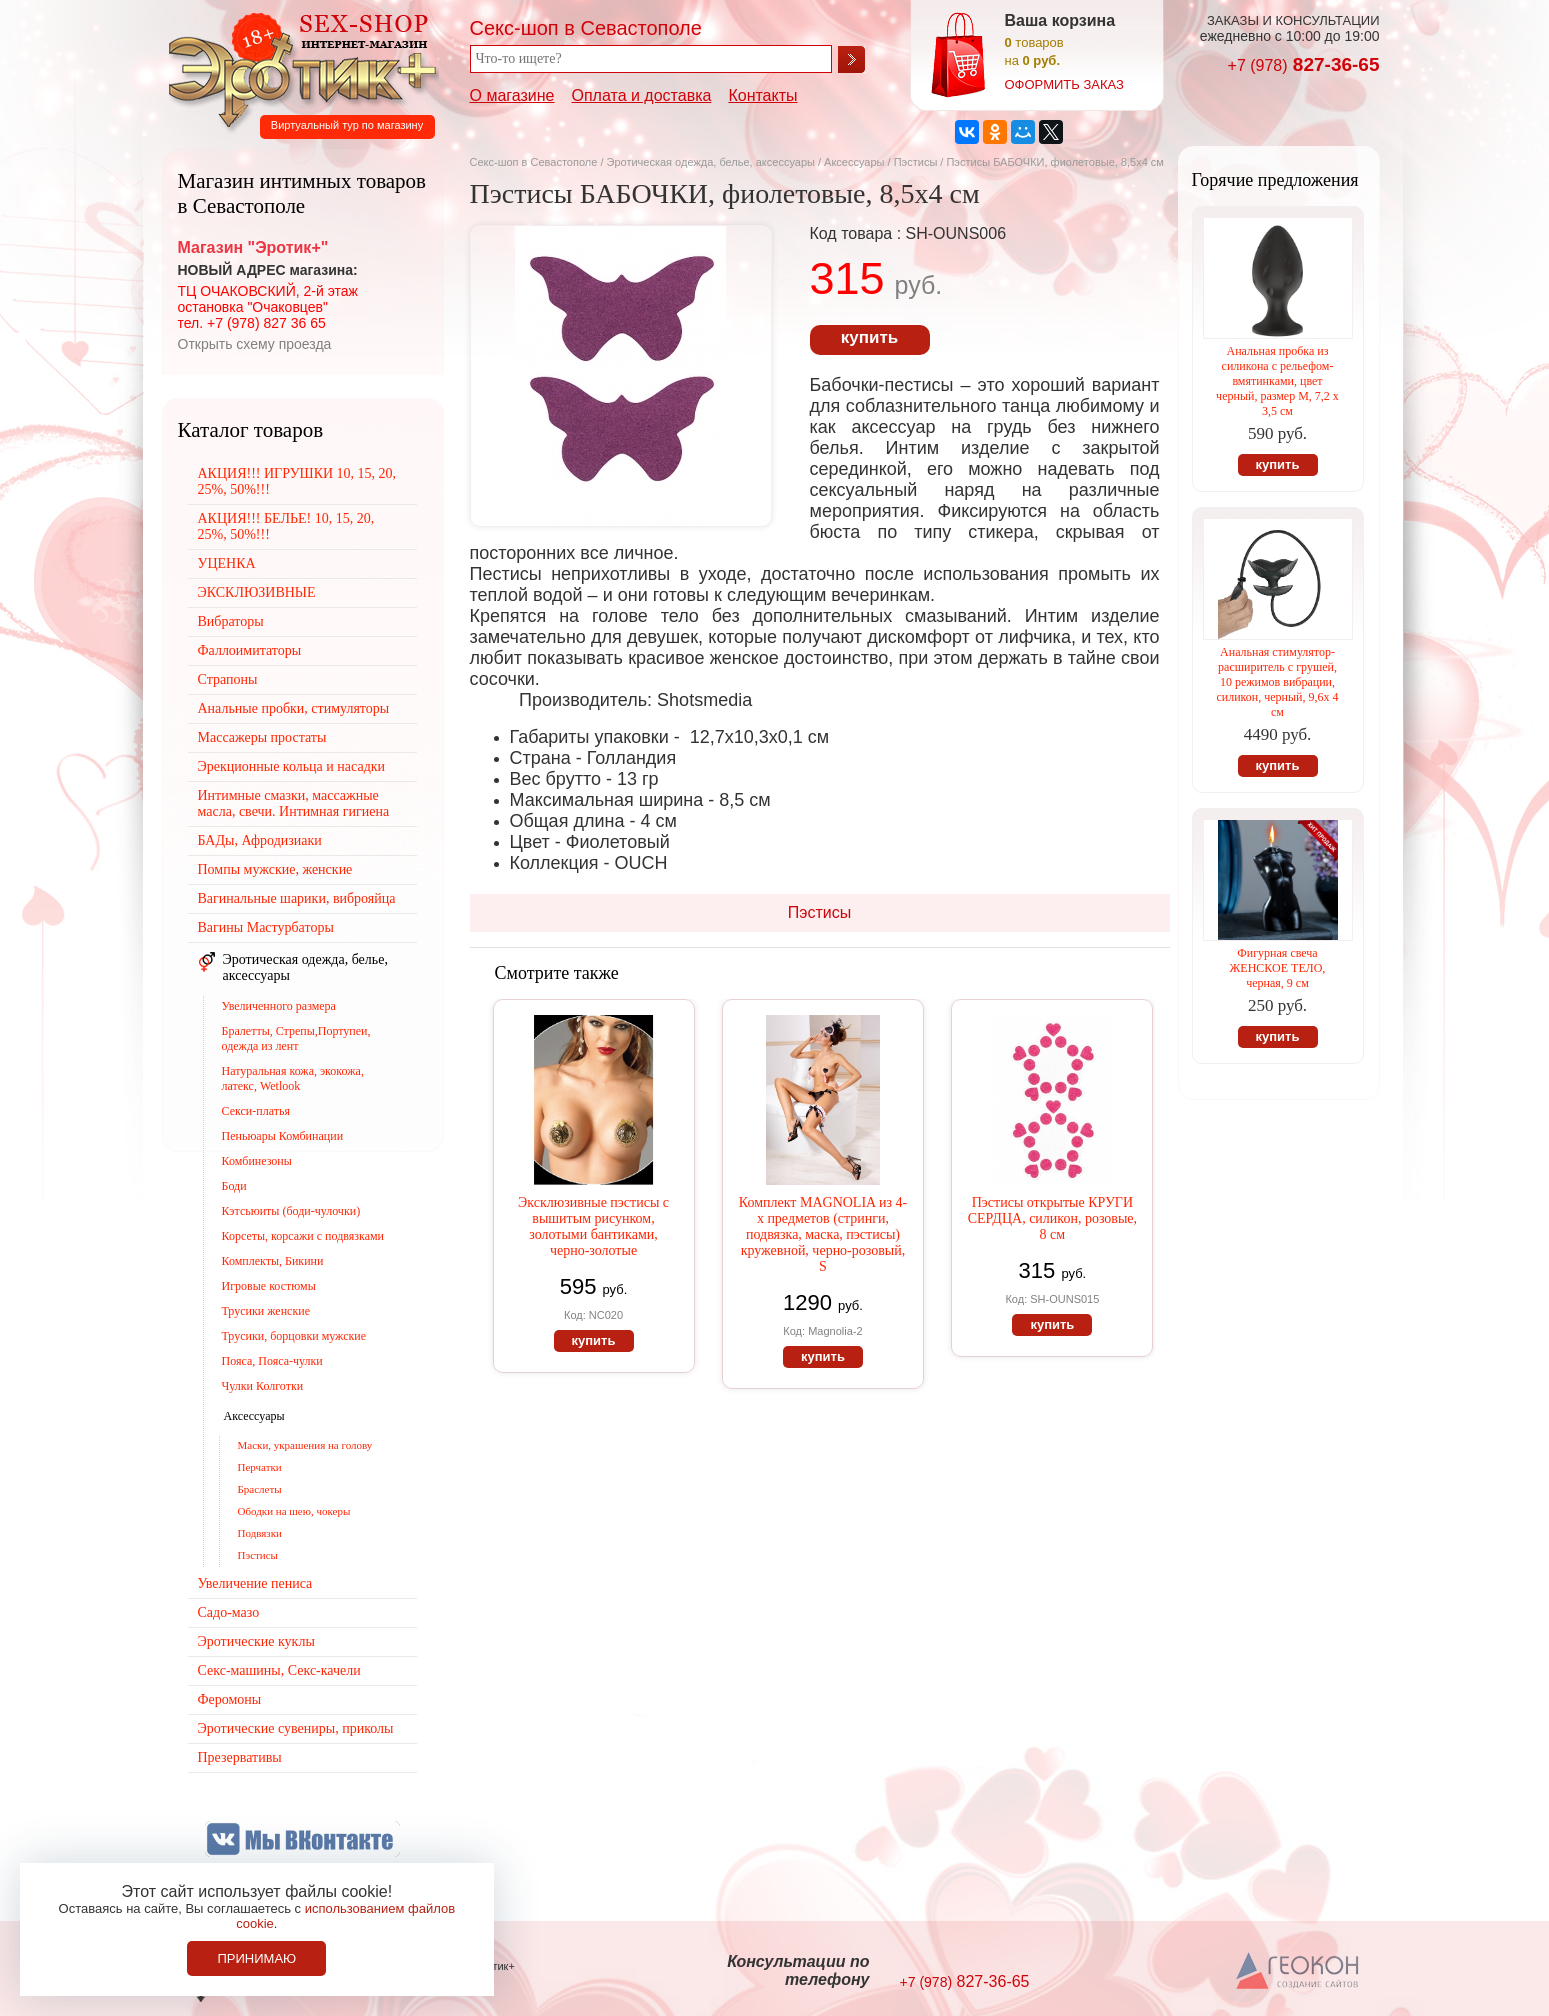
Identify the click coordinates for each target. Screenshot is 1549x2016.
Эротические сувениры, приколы (296, 1728)
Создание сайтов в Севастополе (1298, 1972)
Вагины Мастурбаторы (266, 927)
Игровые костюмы (269, 1286)
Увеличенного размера (279, 1006)
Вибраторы (231, 621)
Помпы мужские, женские (275, 869)
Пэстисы (916, 162)
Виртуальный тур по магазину (347, 125)
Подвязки (260, 1533)
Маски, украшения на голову (305, 1445)
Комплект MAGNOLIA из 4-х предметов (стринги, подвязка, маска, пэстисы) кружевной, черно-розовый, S (823, 1234)
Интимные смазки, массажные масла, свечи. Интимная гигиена (294, 803)
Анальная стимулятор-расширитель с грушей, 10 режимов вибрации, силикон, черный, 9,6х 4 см (1277, 682)
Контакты (762, 95)
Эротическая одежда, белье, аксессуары (712, 162)
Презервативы (240, 1757)
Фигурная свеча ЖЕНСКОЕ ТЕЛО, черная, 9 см (1278, 968)
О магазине (512, 95)
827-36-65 (1304, 64)
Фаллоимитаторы (250, 650)
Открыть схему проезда (255, 344)
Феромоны (230, 1699)
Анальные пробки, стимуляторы (294, 708)
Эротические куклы (256, 1641)
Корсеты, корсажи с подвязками (303, 1236)
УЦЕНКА (227, 563)
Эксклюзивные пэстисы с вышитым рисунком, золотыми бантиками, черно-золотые (593, 1226)
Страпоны (228, 679)
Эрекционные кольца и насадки (292, 766)
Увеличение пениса (255, 1583)
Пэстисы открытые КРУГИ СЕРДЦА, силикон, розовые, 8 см (1052, 1218)
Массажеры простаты (262, 737)
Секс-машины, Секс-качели (279, 1670)
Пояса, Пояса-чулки (272, 1361)
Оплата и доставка (642, 95)
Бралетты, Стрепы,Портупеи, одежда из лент (296, 1038)
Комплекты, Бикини (273, 1261)
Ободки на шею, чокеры (294, 1511)
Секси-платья (256, 1111)
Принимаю (256, 1958)
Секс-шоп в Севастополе (534, 162)
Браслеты (260, 1489)
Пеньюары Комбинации (283, 1136)
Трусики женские (266, 1311)
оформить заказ (1064, 84)
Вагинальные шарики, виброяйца (297, 898)
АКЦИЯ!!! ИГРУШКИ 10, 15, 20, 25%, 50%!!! (297, 481)
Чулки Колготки (263, 1386)
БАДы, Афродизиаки (260, 840)
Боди (234, 1186)
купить (869, 337)
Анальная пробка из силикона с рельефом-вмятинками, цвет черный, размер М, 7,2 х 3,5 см (1277, 381)
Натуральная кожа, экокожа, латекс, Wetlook (293, 1078)
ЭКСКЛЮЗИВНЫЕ (257, 592)
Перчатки (260, 1467)
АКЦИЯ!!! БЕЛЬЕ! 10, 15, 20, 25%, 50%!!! (286, 526)
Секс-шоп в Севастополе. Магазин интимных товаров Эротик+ (297, 68)
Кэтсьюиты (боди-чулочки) (291, 1211)
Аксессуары (854, 162)
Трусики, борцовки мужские (294, 1336)
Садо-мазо (229, 1612)
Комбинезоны (257, 1161)
